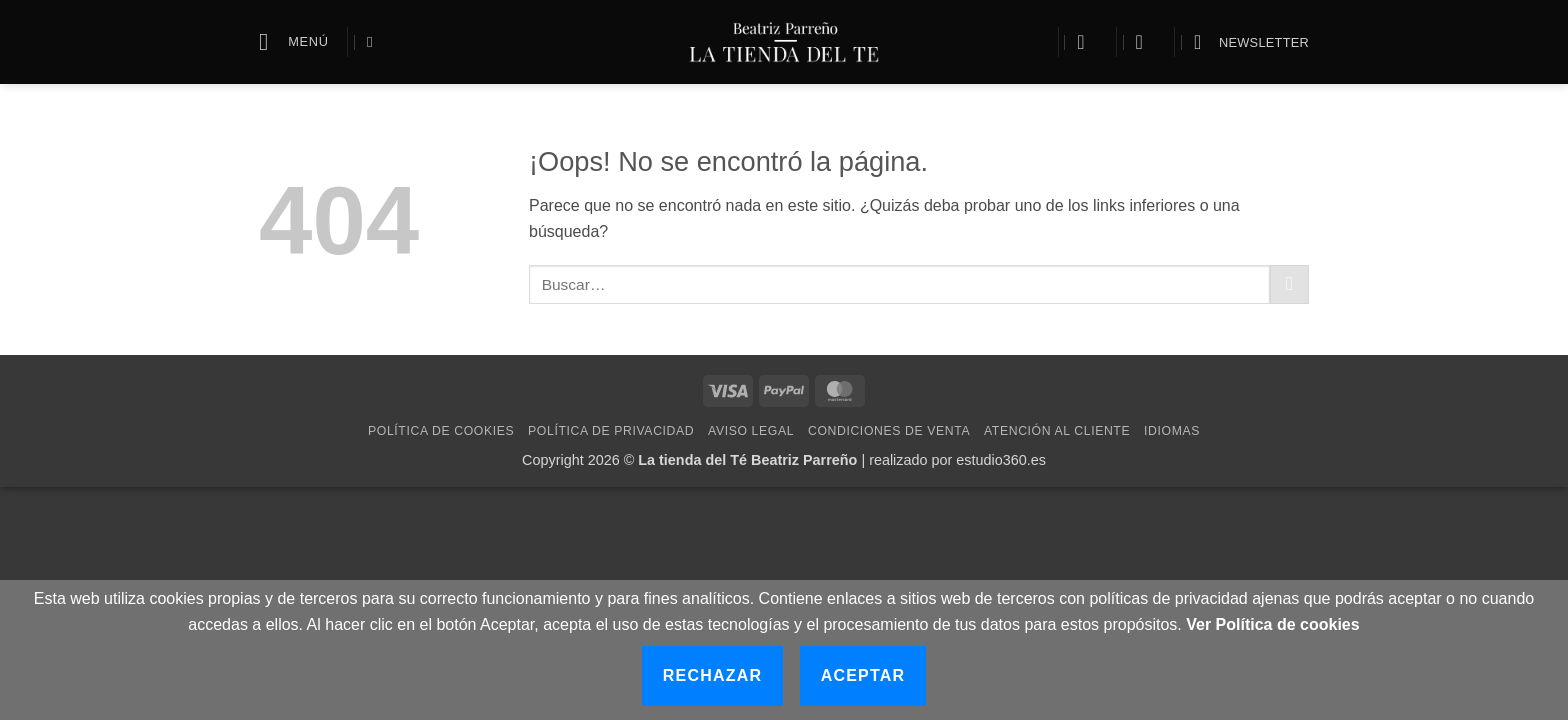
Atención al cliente (1057, 431)
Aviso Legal (751, 431)
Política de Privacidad (611, 431)
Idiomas (1172, 431)
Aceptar (863, 675)
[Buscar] (374, 42)
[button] (294, 41)
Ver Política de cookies (1272, 624)
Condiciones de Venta (889, 431)
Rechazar (712, 675)
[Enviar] (1289, 284)
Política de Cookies (441, 431)
